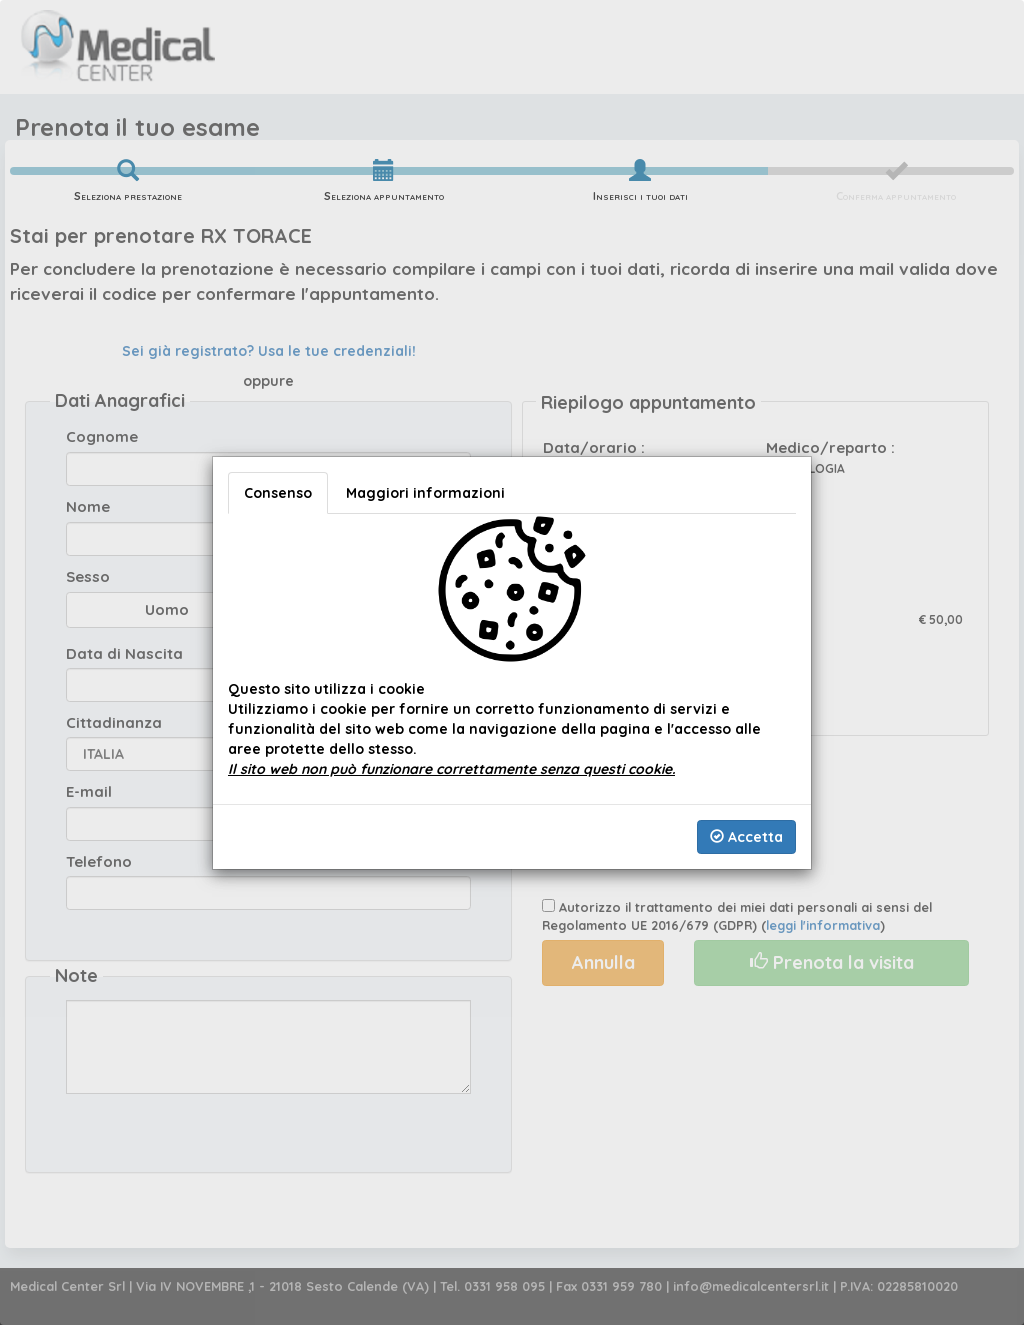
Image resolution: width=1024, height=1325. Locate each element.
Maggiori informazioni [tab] (425, 493)
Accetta (746, 837)
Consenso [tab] (278, 493)
